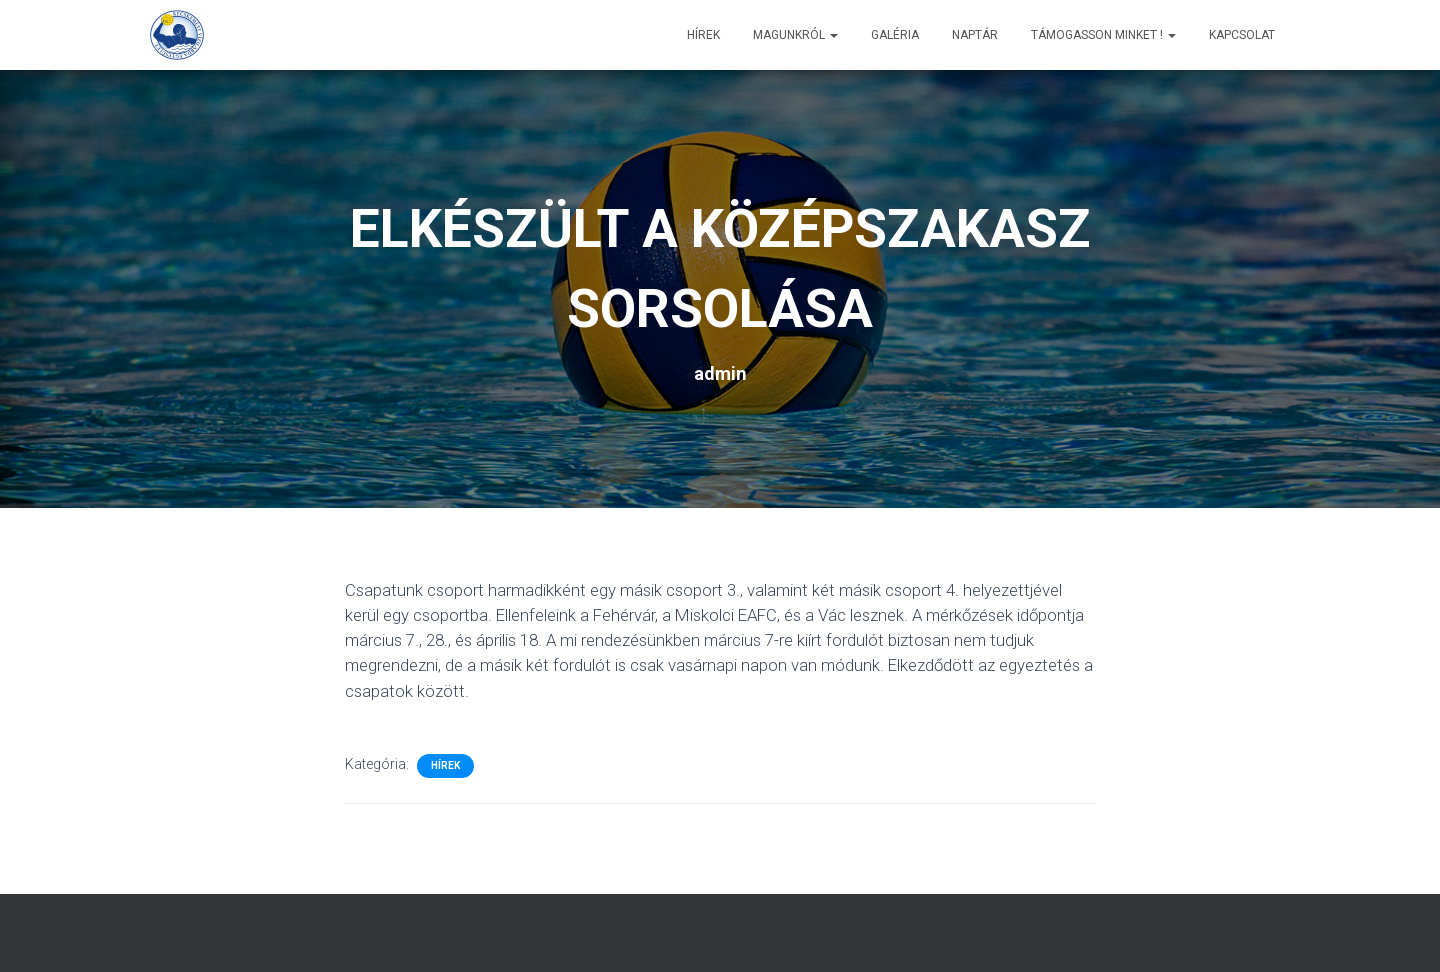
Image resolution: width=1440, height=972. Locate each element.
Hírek (703, 35)
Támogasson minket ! (1103, 35)
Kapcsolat (1242, 35)
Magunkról (795, 35)
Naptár (975, 35)
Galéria (895, 35)
